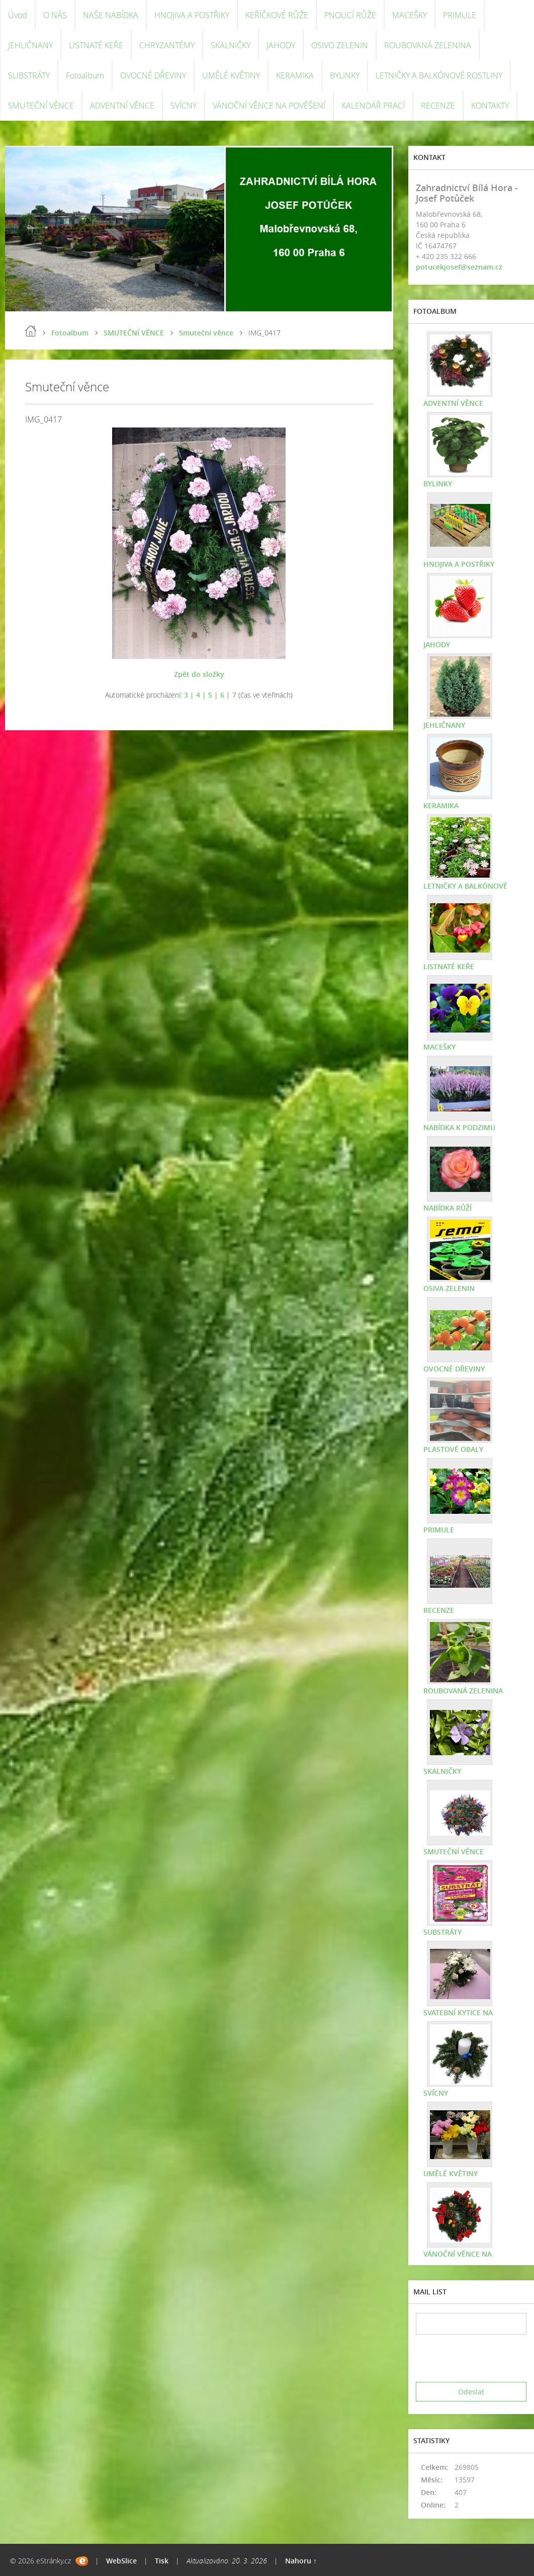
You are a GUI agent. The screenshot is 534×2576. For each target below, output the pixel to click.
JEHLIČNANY (30, 45)
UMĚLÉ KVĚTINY (231, 75)
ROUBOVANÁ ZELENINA (427, 45)
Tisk (161, 2560)
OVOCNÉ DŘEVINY (153, 75)
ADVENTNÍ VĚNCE (122, 105)
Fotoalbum (85, 75)
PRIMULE (459, 15)
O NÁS (55, 15)
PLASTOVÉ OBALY (453, 1449)
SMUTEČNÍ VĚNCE (41, 105)
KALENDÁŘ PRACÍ (373, 105)
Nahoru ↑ (301, 2560)
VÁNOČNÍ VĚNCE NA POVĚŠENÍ (269, 105)
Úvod (17, 15)
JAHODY (280, 45)
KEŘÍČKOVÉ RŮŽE (276, 15)
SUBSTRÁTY (29, 75)
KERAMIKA (295, 75)
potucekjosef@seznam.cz (459, 267)
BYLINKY (345, 75)
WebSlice (121, 2560)
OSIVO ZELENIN (339, 45)
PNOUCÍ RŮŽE (350, 15)
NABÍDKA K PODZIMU (459, 1127)
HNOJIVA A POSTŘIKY (191, 15)
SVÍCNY (183, 105)
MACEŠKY (409, 15)
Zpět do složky (199, 674)
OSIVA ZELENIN (449, 1288)
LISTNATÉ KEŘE (96, 45)
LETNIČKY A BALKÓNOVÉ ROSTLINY (439, 75)
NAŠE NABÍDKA (110, 15)
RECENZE (438, 105)
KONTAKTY (490, 105)
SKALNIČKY (230, 45)
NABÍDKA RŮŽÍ (447, 1208)
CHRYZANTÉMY (167, 45)
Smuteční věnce (206, 332)
